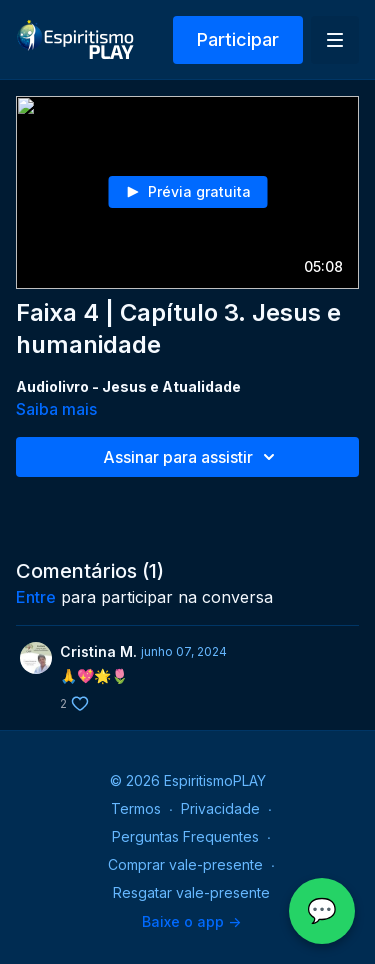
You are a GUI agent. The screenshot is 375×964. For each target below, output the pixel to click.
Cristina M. (98, 651)
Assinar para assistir (192, 457)
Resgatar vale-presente (191, 892)
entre (36, 597)
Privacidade (220, 808)
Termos (136, 808)
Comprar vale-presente (185, 864)
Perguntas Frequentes (185, 836)
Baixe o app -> (191, 921)
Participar (238, 39)
